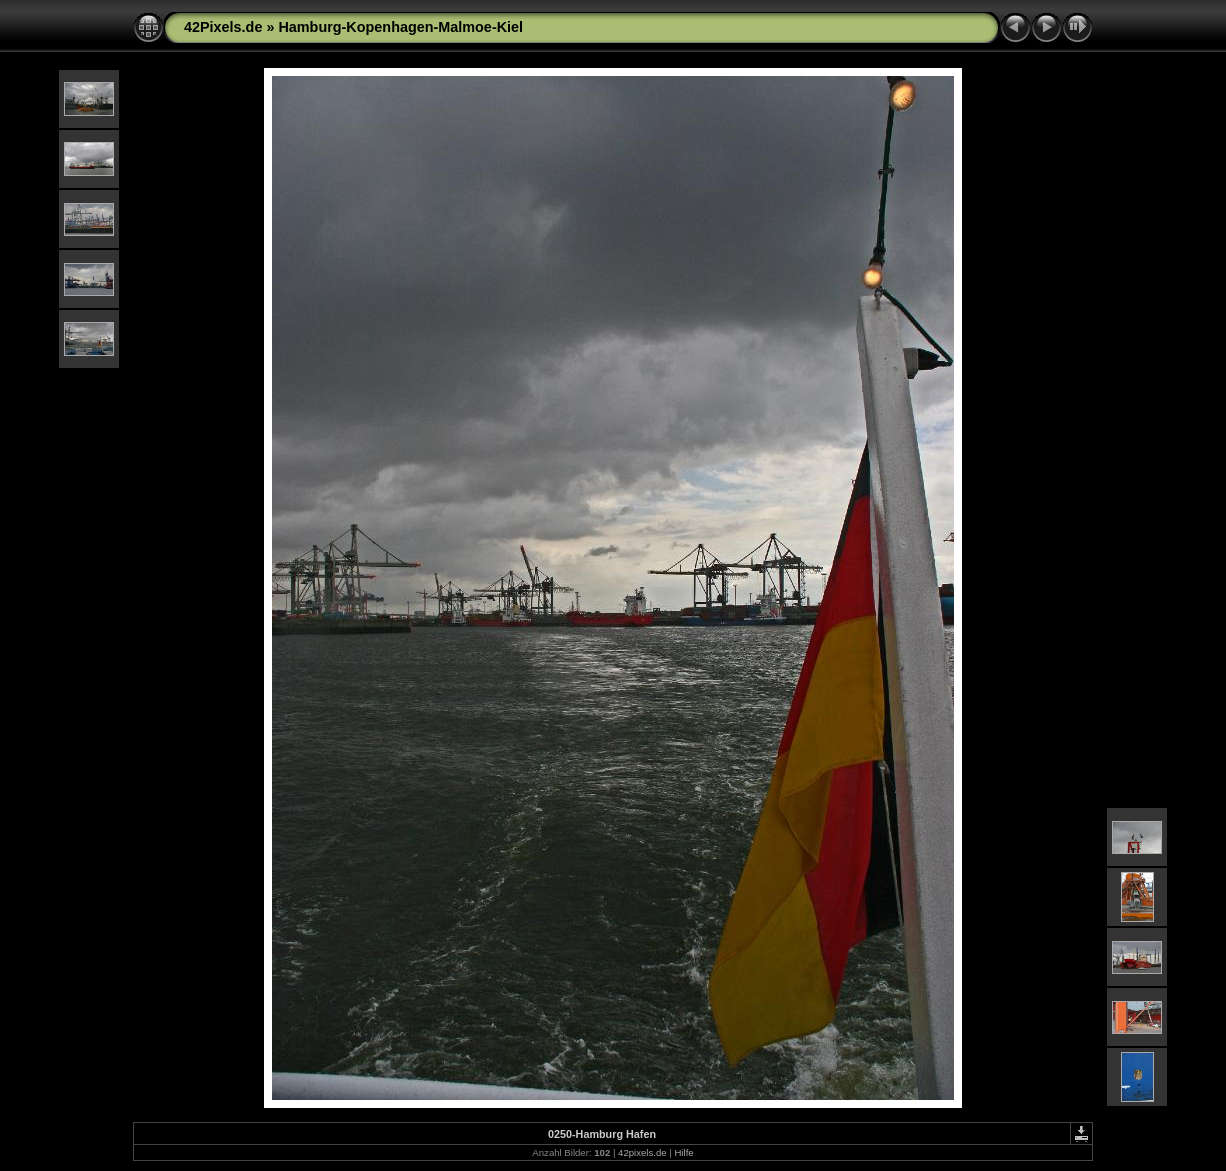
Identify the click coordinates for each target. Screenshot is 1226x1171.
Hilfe (683, 1152)
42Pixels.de (223, 27)
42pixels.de (642, 1152)
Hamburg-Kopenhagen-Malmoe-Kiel (400, 27)
